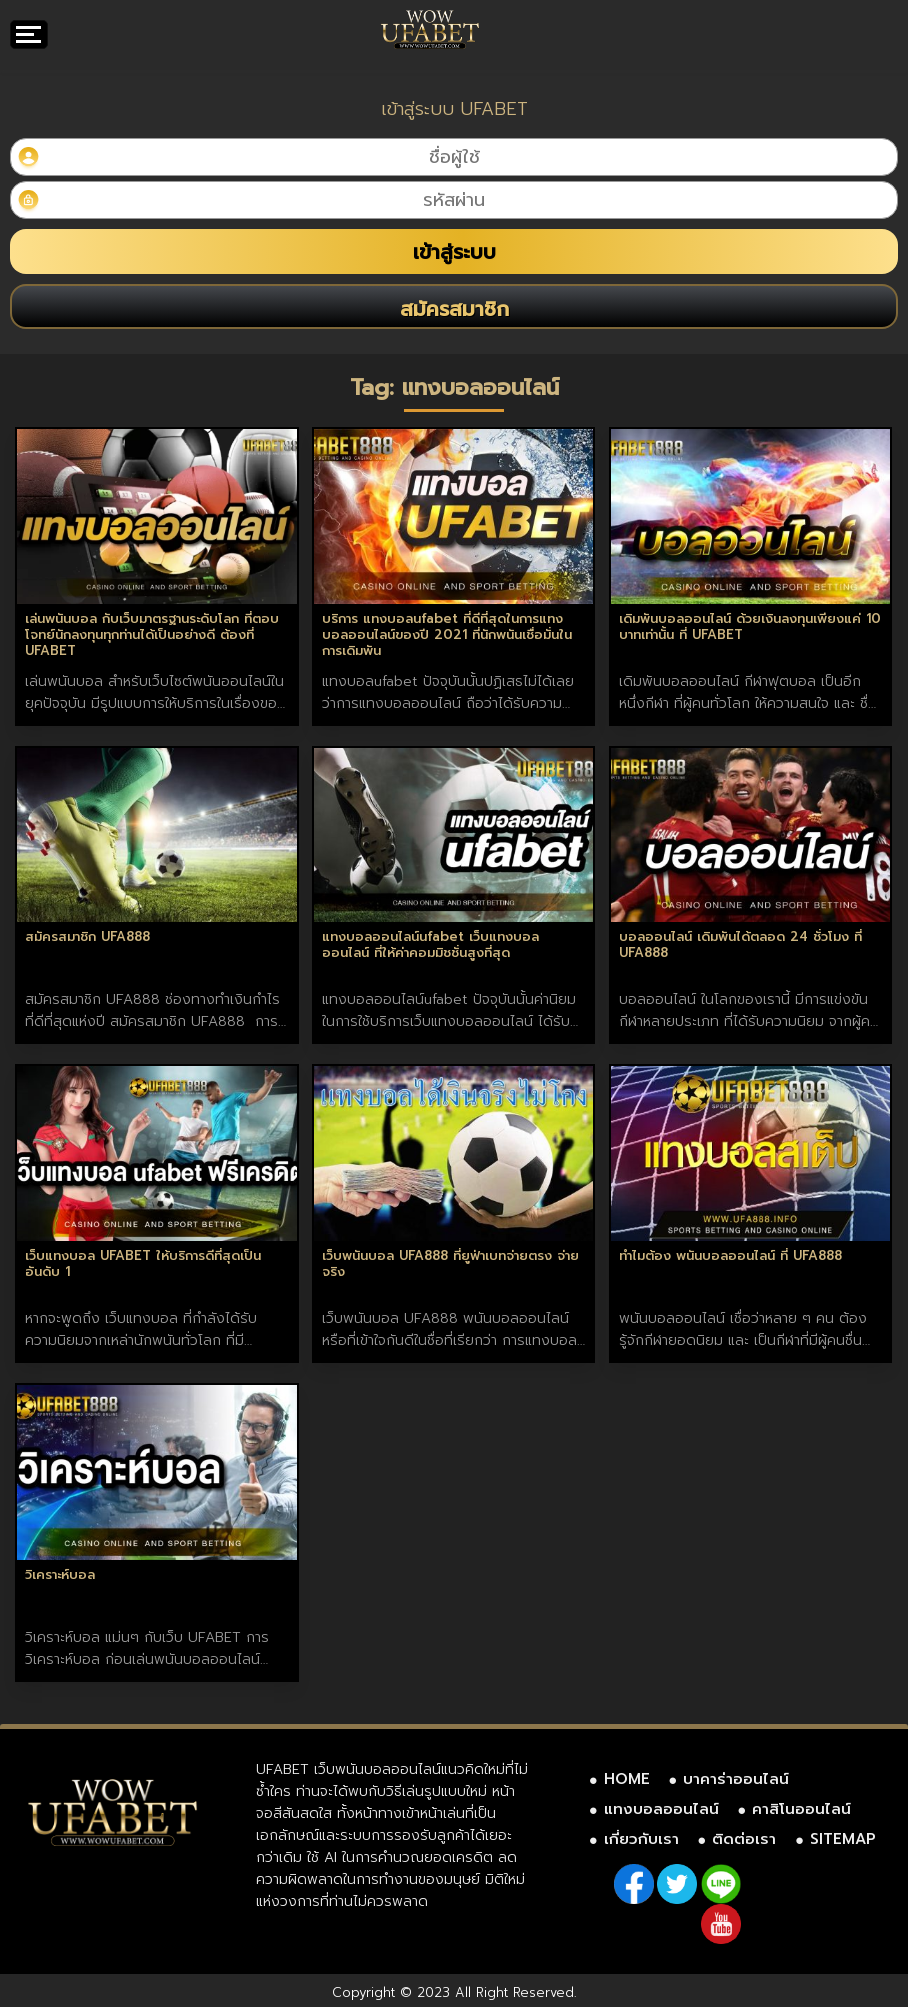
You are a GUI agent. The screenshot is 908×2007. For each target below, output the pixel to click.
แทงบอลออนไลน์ (661, 1809)
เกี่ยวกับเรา (641, 1839)
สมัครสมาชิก (454, 309)
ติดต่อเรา (744, 1839)
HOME (627, 1779)
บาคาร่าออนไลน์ (736, 1779)
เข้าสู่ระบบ (454, 252)
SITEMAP (843, 1839)
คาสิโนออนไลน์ (801, 1809)
